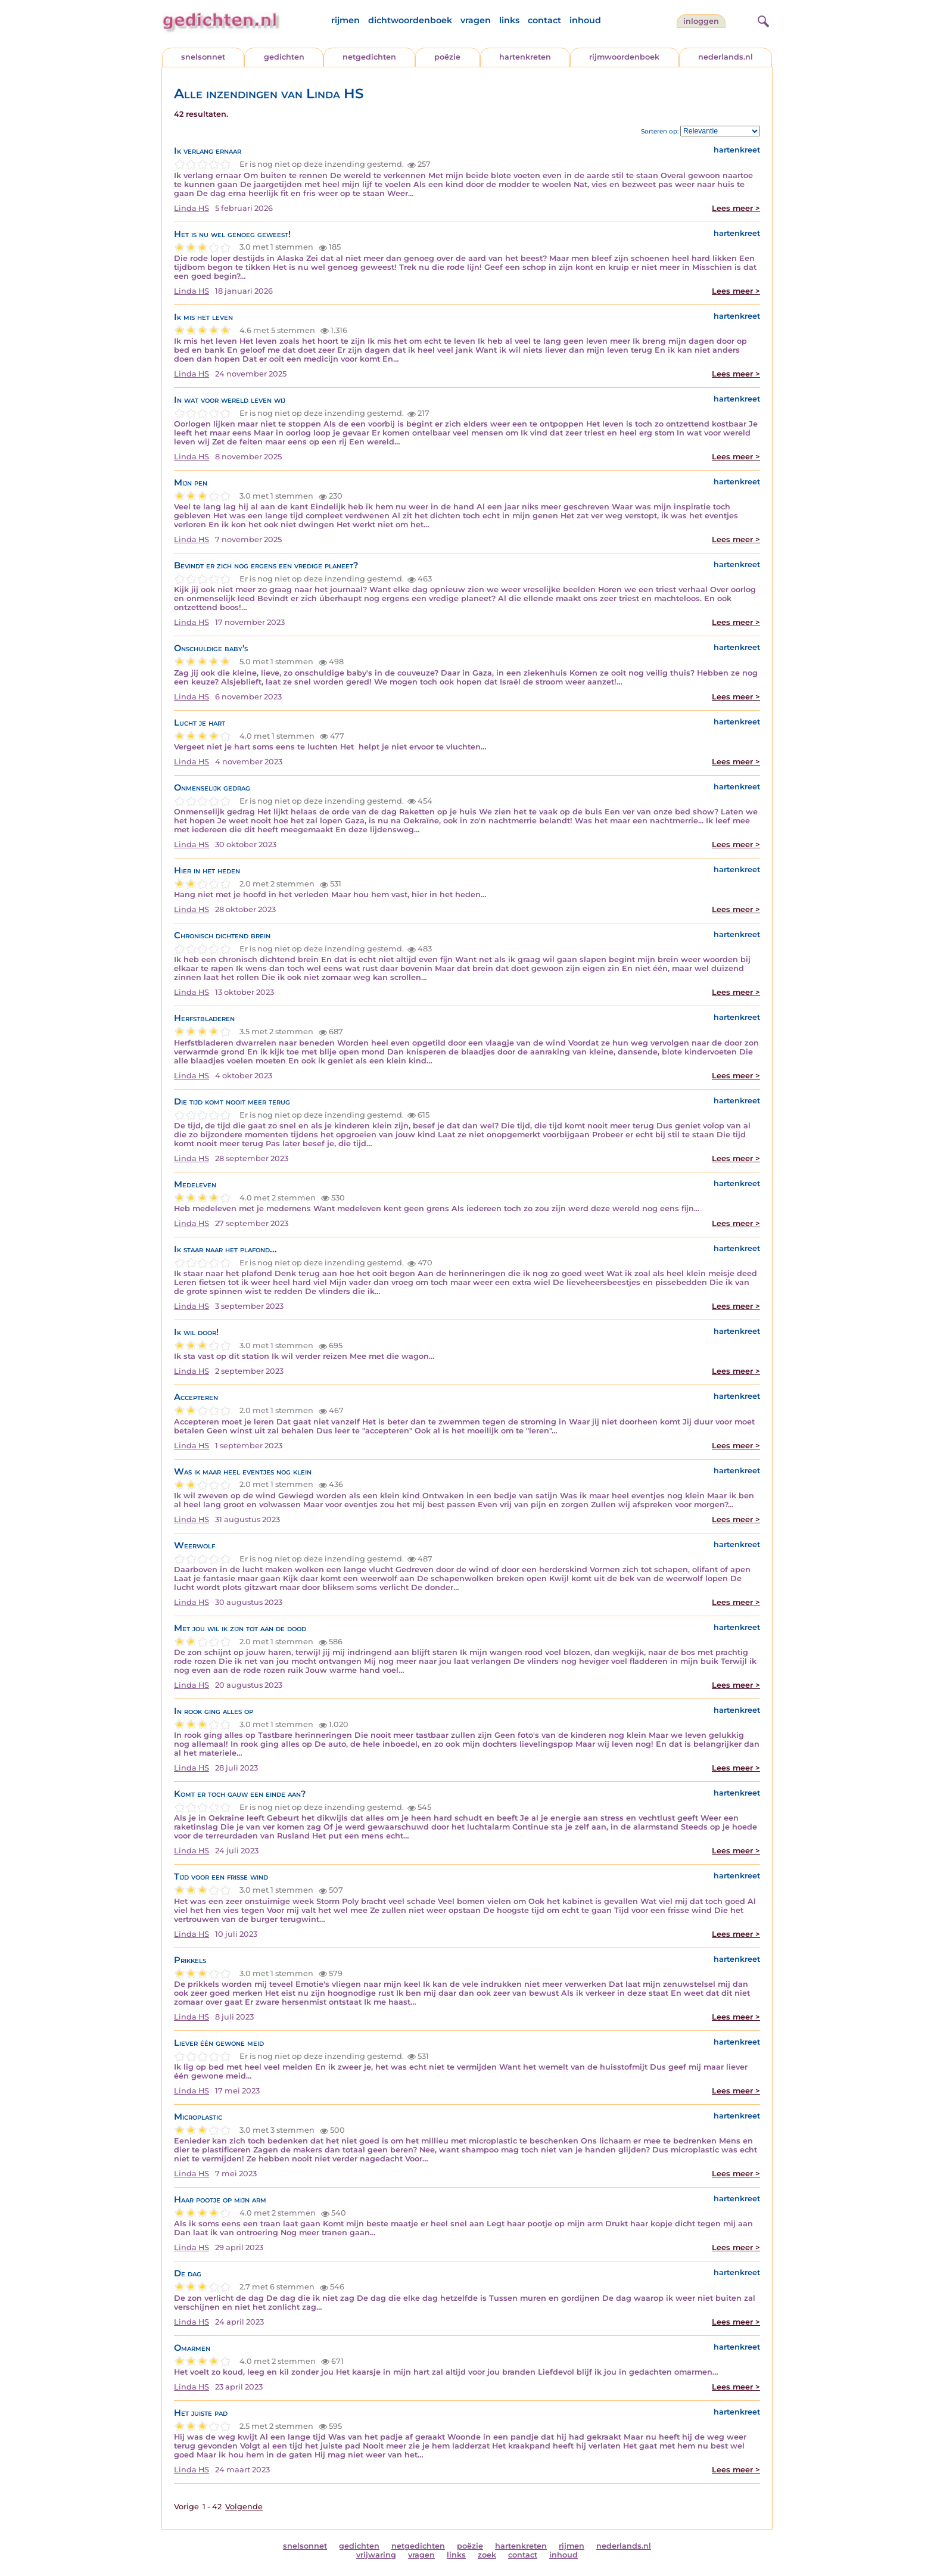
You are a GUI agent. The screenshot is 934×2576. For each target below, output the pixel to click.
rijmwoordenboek (624, 56)
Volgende (244, 2506)
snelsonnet (203, 56)
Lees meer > (736, 208)
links (509, 20)
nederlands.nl (725, 56)
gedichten (284, 56)
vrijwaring (376, 2554)
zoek (487, 2554)
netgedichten (369, 56)
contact (544, 20)
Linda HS (191, 208)
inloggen (701, 21)
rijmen (345, 20)
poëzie (447, 56)
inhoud (585, 20)
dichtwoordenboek (410, 20)
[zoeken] (762, 20)
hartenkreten (525, 56)
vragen (475, 20)
